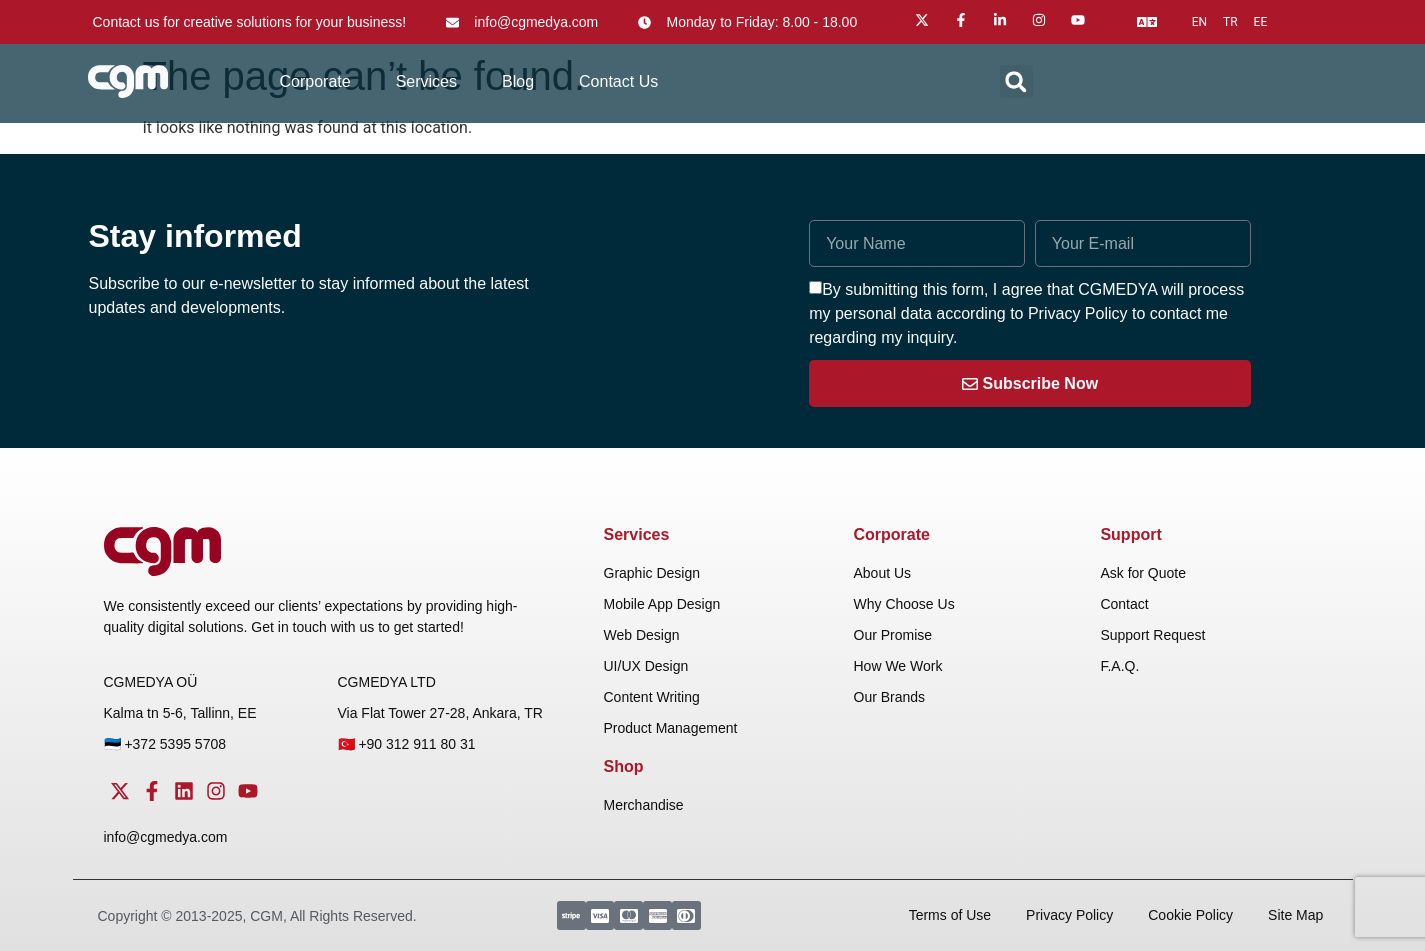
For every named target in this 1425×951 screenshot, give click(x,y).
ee (1261, 22)
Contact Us (618, 81)
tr (1230, 22)
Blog (518, 81)
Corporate (315, 81)
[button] (1016, 81)
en (1199, 22)
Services (426, 81)
